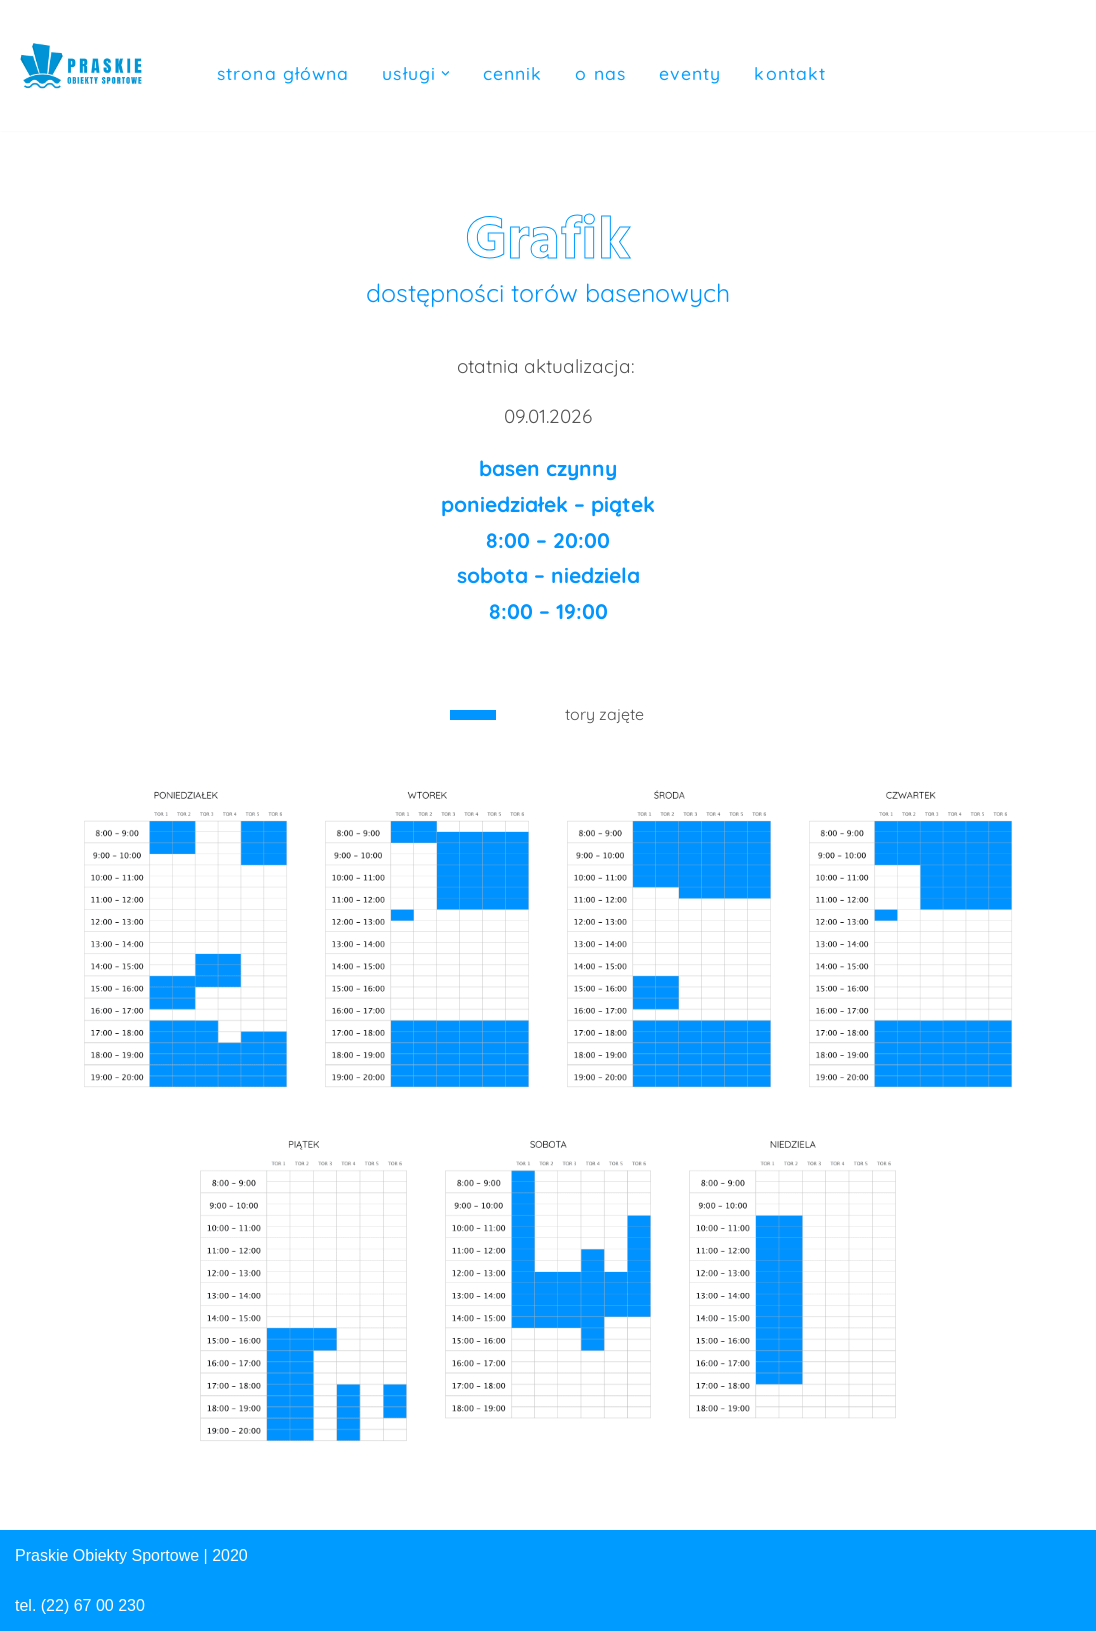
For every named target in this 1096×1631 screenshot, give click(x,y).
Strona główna (283, 73)
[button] (445, 73)
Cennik (513, 73)
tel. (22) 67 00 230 (80, 1605)
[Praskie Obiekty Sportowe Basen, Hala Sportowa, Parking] (81, 59)
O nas (600, 73)
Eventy (690, 73)
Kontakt (790, 73)
